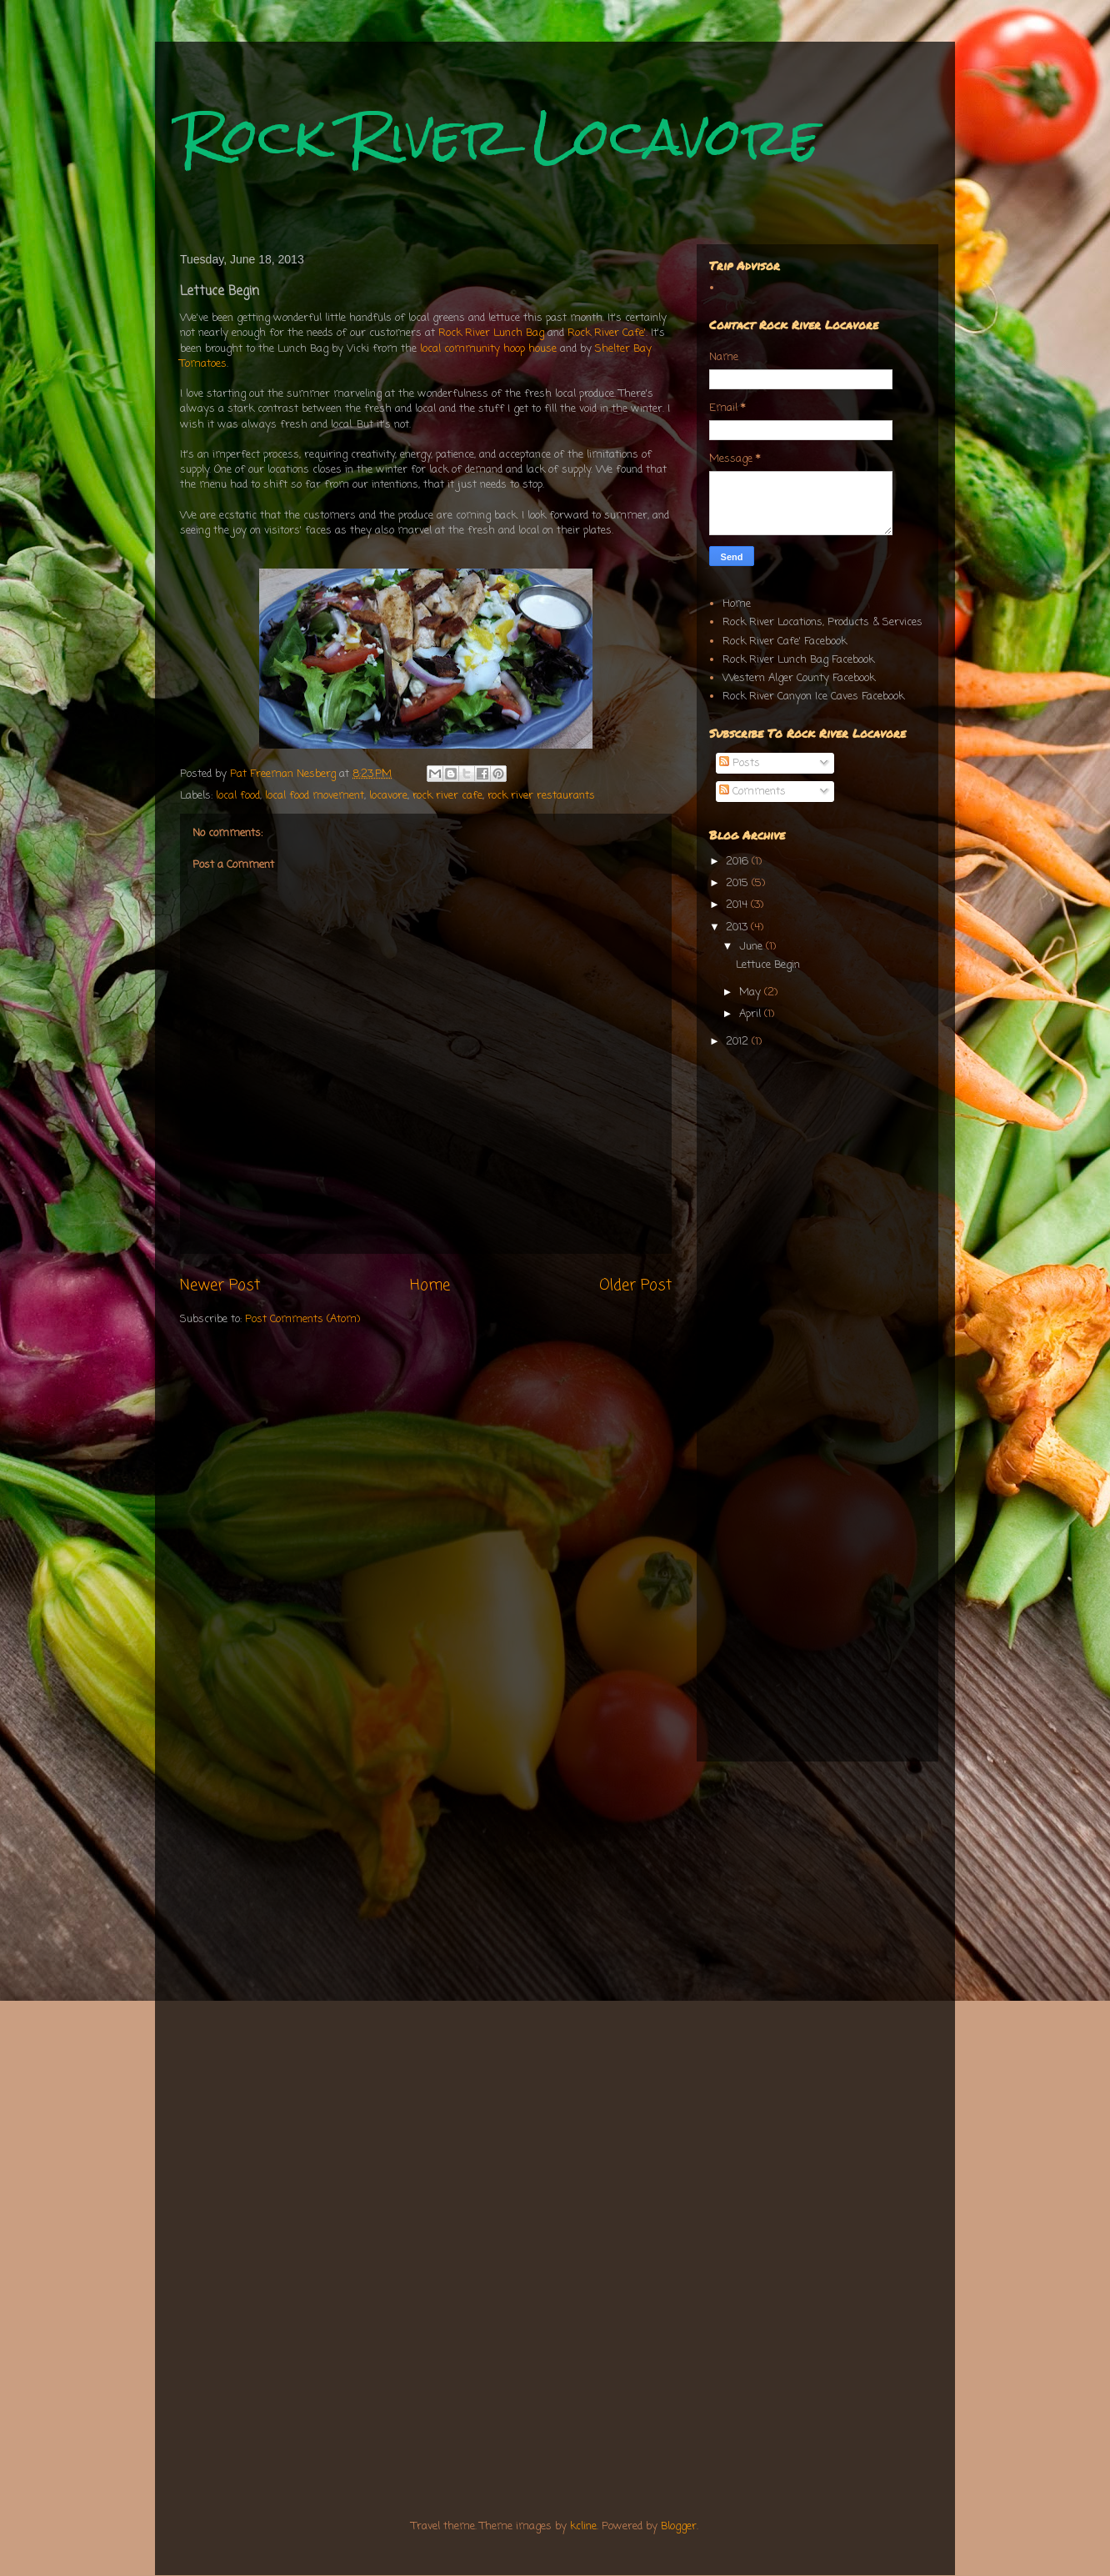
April (751, 1014)
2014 (738, 905)
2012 (739, 1042)
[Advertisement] (813, 1176)
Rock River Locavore (500, 136)
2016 (739, 862)
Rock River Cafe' (605, 333)
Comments (752, 791)
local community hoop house (488, 349)
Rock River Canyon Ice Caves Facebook (813, 696)
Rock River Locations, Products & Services (822, 622)
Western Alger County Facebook (798, 678)
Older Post (635, 1285)
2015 (739, 883)
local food (238, 796)
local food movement (314, 796)
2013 (738, 927)
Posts (739, 763)
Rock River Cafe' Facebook (784, 641)
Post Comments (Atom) (302, 1319)
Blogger (679, 2526)
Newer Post (220, 1285)
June (752, 947)
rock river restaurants (541, 796)
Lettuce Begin (768, 965)
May (751, 992)
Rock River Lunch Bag (491, 333)
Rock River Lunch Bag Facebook (798, 660)
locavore (388, 796)
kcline (583, 2526)
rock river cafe (447, 796)
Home (430, 1285)
